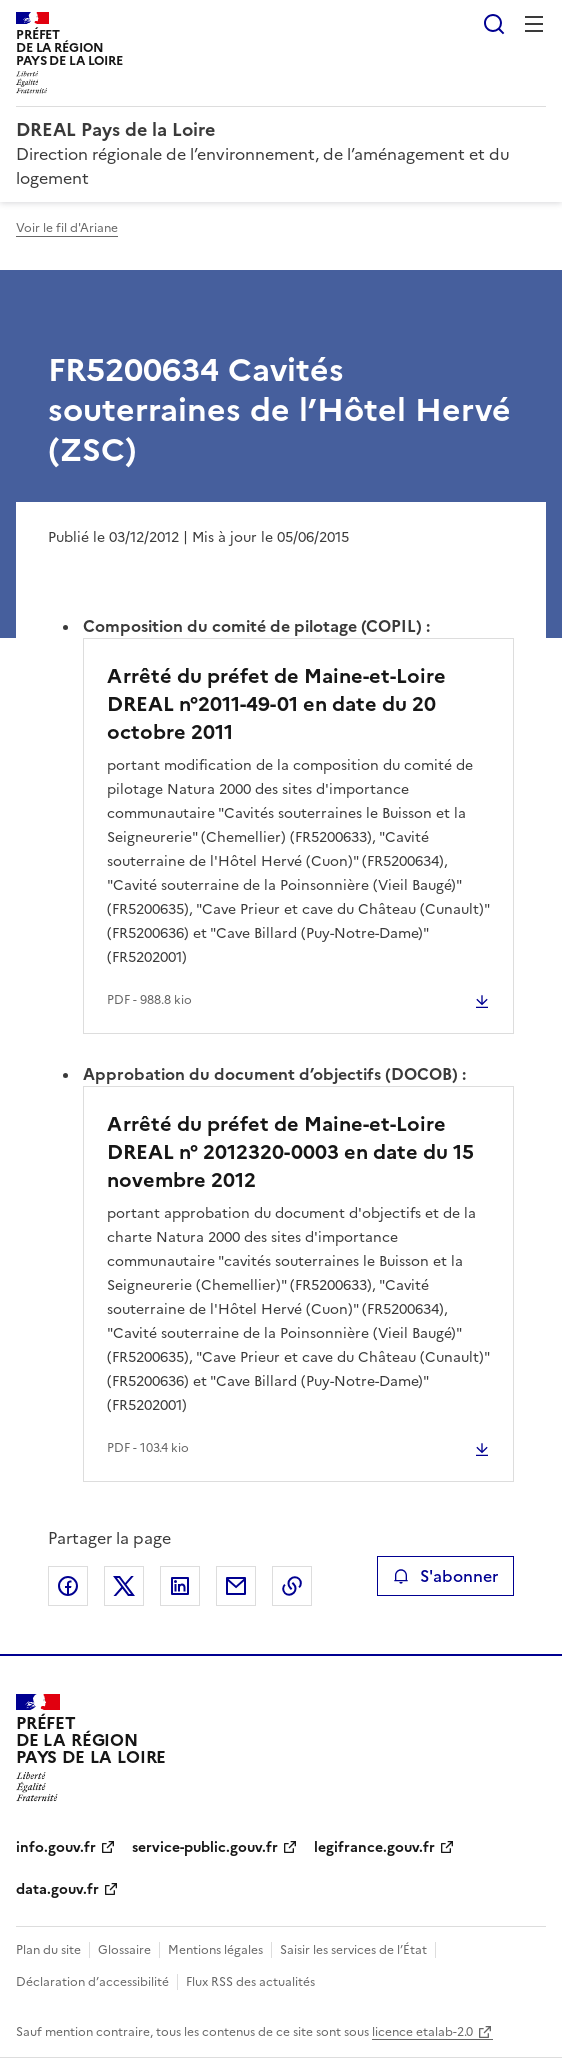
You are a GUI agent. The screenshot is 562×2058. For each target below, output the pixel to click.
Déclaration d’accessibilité (92, 1982)
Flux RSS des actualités (250, 1982)
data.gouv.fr (57, 1889)
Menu (534, 24)
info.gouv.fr (56, 1847)
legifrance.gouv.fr (374, 1847)
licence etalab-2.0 (422, 2032)
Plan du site (48, 1950)
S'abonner (445, 1576)
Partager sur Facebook (68, 1586)
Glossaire (124, 1950)
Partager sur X (124, 1586)
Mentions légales (215, 1950)
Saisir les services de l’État (353, 1950)
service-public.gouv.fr (205, 1847)
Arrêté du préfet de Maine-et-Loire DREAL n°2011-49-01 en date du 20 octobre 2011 (276, 704)
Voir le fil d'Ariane (67, 228)
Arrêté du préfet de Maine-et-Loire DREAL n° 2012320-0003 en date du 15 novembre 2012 (290, 1152)
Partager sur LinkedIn (180, 1586)
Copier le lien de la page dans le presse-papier (292, 1586)
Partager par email (236, 1586)
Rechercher (494, 24)
